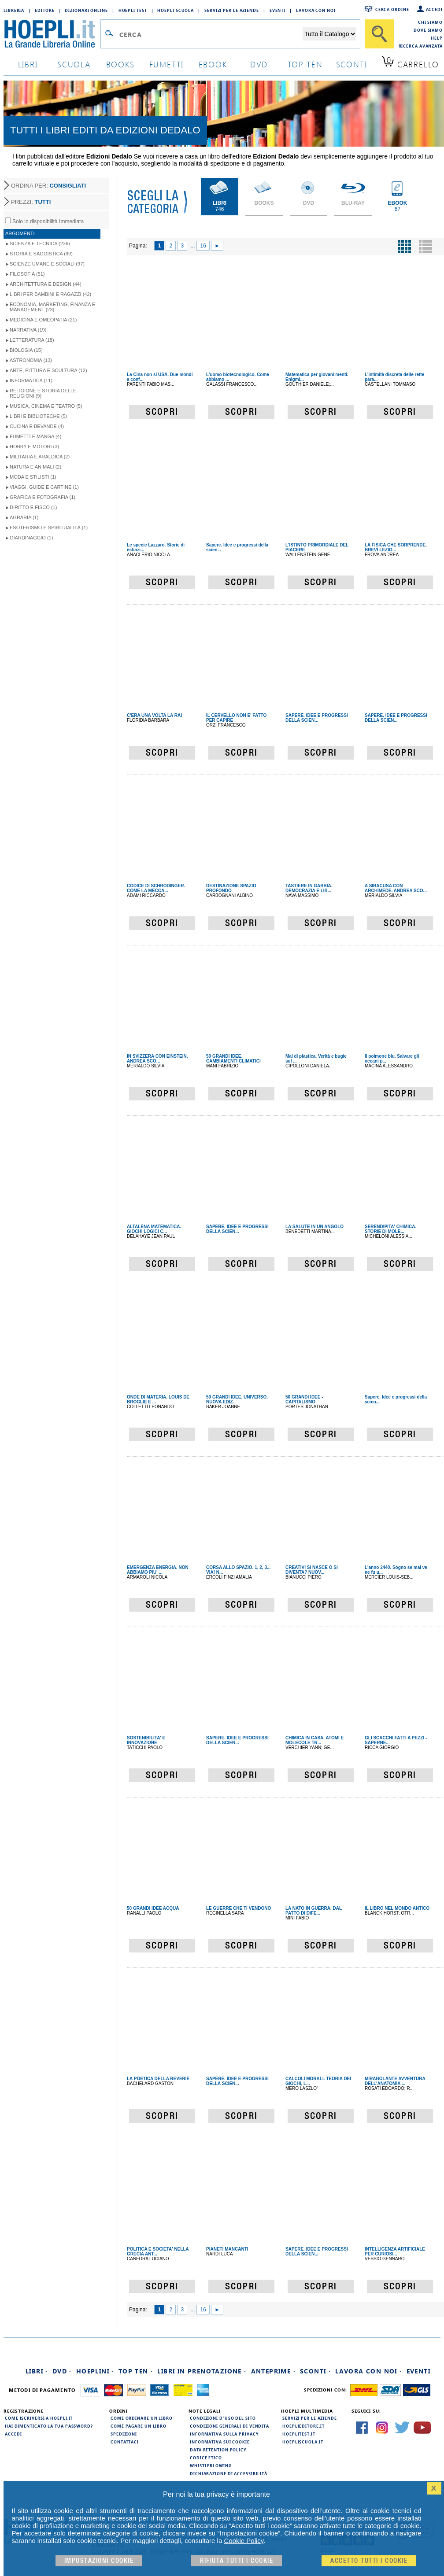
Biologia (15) (26, 350)
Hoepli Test (132, 10)
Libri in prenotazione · (201, 2371)
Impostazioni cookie (99, 2561)
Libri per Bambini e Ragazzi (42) (50, 294)
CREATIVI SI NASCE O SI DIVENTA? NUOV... (311, 1570)
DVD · (62, 2371)
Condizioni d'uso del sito (223, 2418)
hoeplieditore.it (303, 2425)
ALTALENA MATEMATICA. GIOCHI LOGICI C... (154, 1229)
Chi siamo (430, 22)
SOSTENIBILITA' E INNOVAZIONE (146, 1740)
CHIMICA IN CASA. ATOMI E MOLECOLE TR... (314, 1740)
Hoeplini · (95, 2371)
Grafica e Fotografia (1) (42, 497)
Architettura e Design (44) (45, 284)
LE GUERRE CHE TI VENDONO (238, 1908)
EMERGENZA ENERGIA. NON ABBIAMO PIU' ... (158, 1570)
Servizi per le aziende (231, 10)
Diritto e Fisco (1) (33, 507)
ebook (213, 64)
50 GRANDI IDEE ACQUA (153, 1908)
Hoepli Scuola (175, 10)
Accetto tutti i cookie (368, 2561)
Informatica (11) (31, 380)
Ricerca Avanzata (421, 45)
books (120, 64)
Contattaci (125, 2441)
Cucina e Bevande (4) (37, 426)
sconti (351, 64)
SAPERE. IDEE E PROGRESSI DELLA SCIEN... (316, 718)
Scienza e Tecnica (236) (40, 243)
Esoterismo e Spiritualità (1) (49, 527)
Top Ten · (135, 2371)
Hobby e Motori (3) (34, 446)
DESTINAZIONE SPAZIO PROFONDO (231, 888)
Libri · (37, 2371)
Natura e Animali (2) (35, 466)
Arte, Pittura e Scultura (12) (48, 370)
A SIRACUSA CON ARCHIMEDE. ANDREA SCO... (396, 888)
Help (437, 38)
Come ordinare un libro (142, 2418)
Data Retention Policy (218, 2449)
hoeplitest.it (298, 2433)
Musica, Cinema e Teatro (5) (46, 406)
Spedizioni (124, 2433)
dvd (259, 64)
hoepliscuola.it (302, 2441)
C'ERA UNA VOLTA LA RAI (154, 715)
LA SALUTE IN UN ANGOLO (314, 1226)
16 (203, 246)
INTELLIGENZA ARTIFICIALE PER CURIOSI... (395, 2251)
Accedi (434, 9)
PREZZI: (31, 202)
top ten (305, 64)
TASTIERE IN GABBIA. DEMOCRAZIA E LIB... (308, 888)
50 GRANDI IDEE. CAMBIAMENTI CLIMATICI (233, 1058)
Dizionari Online (86, 10)
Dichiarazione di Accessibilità (228, 2473)
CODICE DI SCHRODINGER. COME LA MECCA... (156, 888)
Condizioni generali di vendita (229, 2425)
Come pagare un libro (138, 2425)
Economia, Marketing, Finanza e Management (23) (52, 307)
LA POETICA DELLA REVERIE (158, 2078)
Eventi (277, 10)
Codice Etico (206, 2457)
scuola (74, 64)
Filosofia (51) (27, 274)
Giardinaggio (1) (31, 537)
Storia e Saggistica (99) (41, 253)
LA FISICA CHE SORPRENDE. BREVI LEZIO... (396, 547)
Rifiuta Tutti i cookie (236, 2561)
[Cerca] (379, 33)
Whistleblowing (211, 2465)
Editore (44, 10)
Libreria (14, 10)
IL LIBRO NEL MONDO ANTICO (397, 1908)
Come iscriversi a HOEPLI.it (39, 2418)
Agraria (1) (24, 517)
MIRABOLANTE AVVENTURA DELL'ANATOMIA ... (395, 2081)
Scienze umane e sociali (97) (47, 263)
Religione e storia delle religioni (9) (43, 393)
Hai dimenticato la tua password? (49, 2425)
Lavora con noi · (368, 2371)
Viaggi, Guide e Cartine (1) (44, 487)
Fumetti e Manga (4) (35, 436)
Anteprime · (273, 2371)
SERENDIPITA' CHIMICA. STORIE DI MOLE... (390, 1229)
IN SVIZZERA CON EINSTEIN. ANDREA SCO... (157, 1058)
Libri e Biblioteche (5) (38, 416)
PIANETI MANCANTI (227, 2249)
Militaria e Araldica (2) (40, 456)
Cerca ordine (392, 9)
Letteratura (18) (32, 340)
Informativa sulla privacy (224, 2433)
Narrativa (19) (28, 329)
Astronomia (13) (31, 360)
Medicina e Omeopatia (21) (43, 319)
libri (28, 64)
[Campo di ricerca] (209, 34)
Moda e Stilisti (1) (33, 477)
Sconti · (315, 2371)
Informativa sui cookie (220, 2441)
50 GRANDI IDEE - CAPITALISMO (304, 1399)
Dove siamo (428, 30)
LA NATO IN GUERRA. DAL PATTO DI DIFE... (313, 1910)
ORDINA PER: (48, 185)
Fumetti (166, 64)
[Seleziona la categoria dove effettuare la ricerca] (329, 34)
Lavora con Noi (316, 10)
